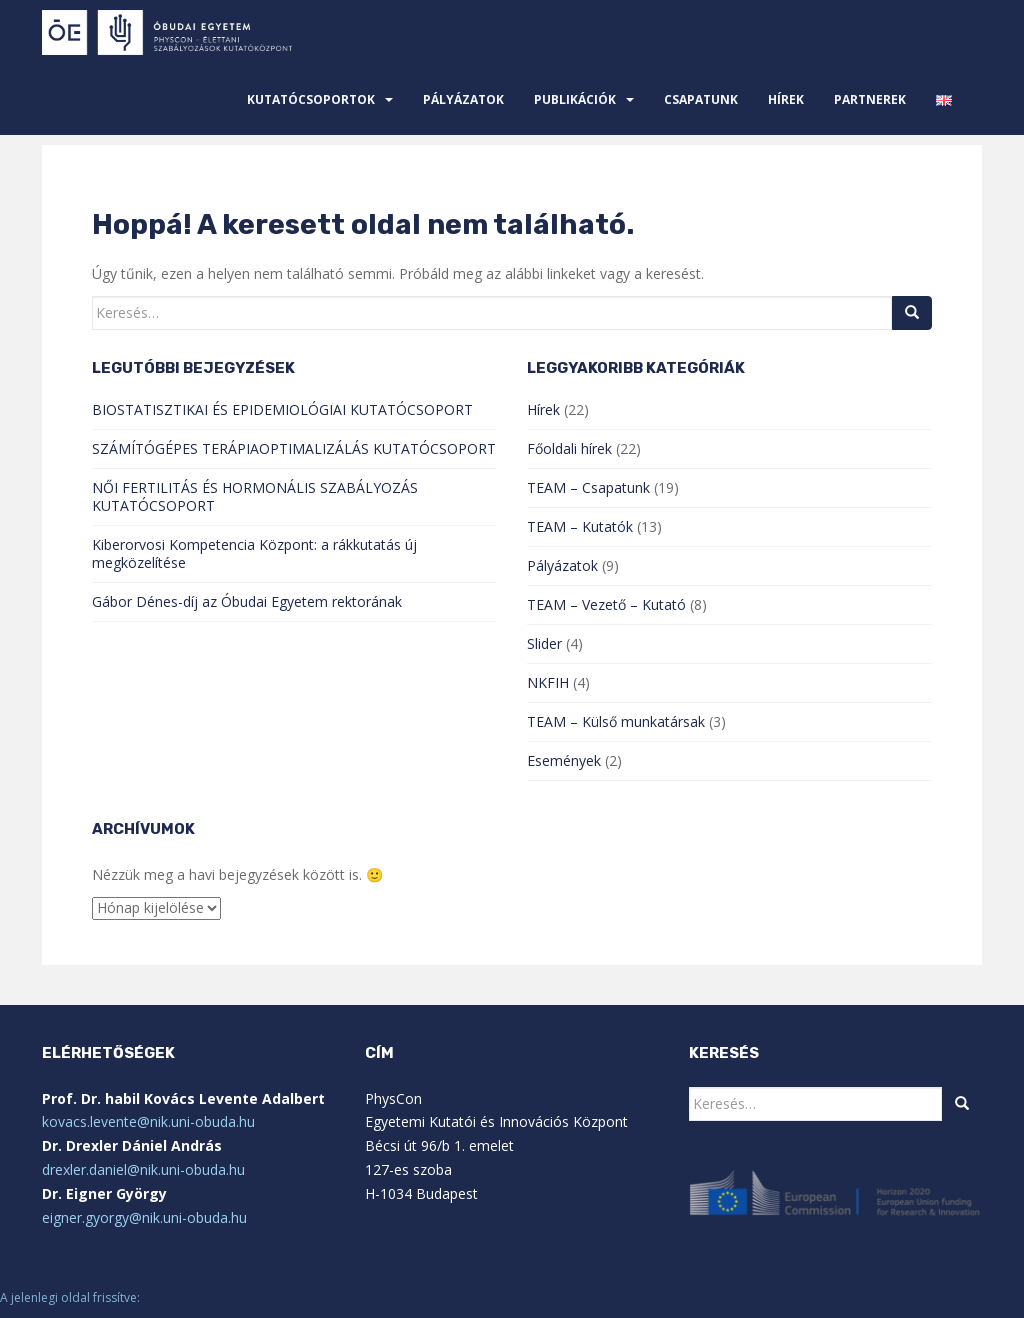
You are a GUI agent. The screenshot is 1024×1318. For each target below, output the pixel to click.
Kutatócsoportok (311, 99)
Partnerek (870, 99)
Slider (544, 643)
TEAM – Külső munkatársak (616, 721)
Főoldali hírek (569, 448)
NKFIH (548, 682)
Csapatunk (701, 99)
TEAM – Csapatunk (588, 487)
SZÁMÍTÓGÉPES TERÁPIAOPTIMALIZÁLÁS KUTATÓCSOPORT (294, 448)
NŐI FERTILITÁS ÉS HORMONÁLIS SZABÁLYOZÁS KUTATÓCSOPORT (255, 496)
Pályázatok (463, 99)
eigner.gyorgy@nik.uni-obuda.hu (144, 1217)
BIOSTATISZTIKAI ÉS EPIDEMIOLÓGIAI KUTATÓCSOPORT (282, 409)
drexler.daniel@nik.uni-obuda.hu (143, 1169)
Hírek (786, 99)
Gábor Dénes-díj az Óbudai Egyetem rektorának (247, 601)
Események (564, 760)
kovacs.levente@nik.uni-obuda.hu (148, 1121)
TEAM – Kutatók (580, 526)
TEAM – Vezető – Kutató (606, 604)
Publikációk (575, 99)
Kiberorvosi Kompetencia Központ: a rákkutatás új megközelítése (254, 553)
